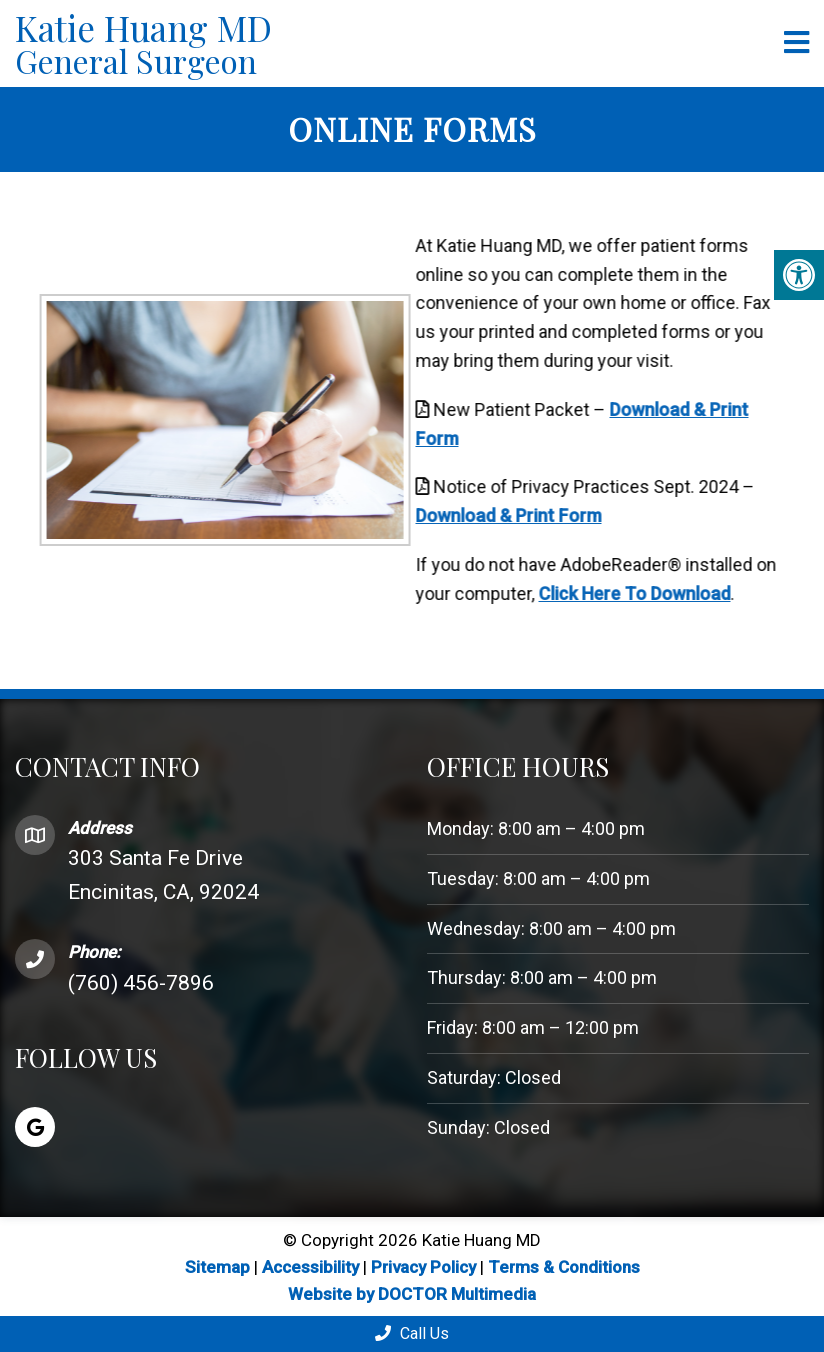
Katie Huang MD (392, 43)
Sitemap (217, 1267)
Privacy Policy (425, 1267)
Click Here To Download (613, 593)
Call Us (412, 1333)
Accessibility (310, 1267)
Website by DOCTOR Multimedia (412, 1294)
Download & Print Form (487, 515)
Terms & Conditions (564, 1267)
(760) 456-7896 (141, 983)
